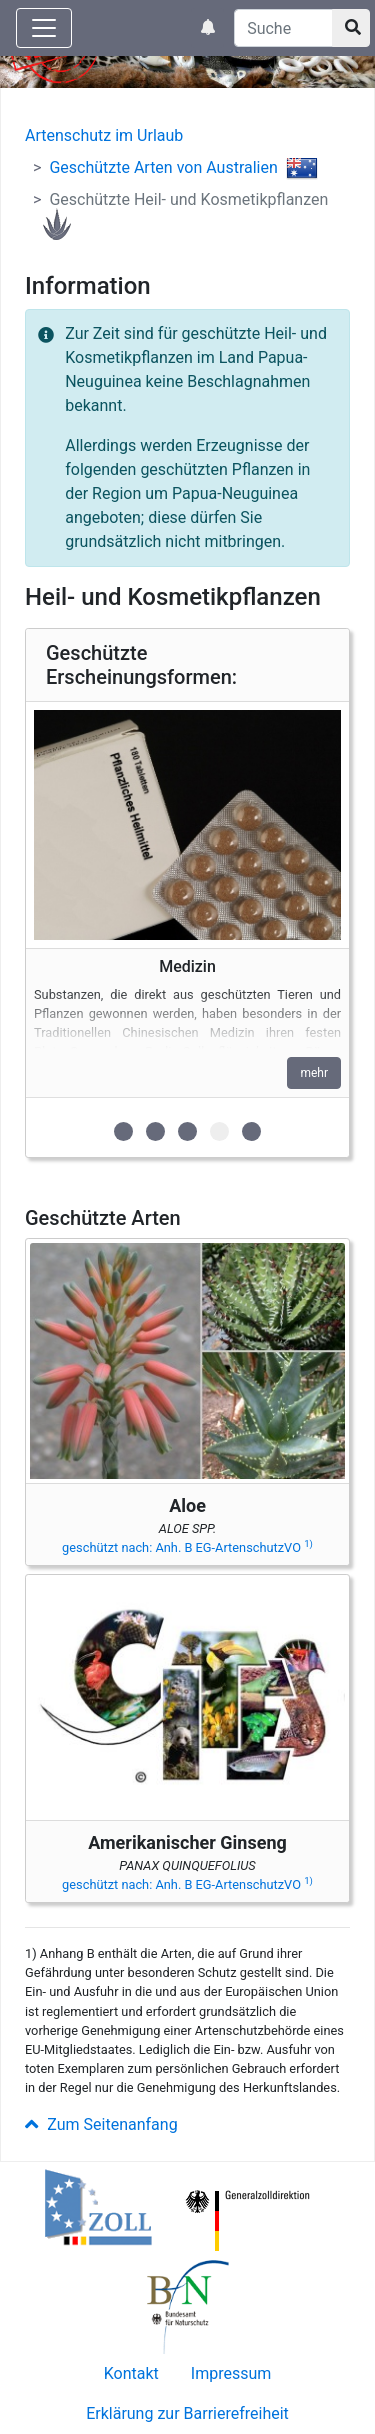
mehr (314, 1073)
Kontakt (131, 2373)
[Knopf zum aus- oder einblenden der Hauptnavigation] (44, 28)
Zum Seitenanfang (101, 2124)
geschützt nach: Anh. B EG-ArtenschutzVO (187, 1547)
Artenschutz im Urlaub (104, 135)
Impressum (231, 2373)
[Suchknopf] (351, 28)
